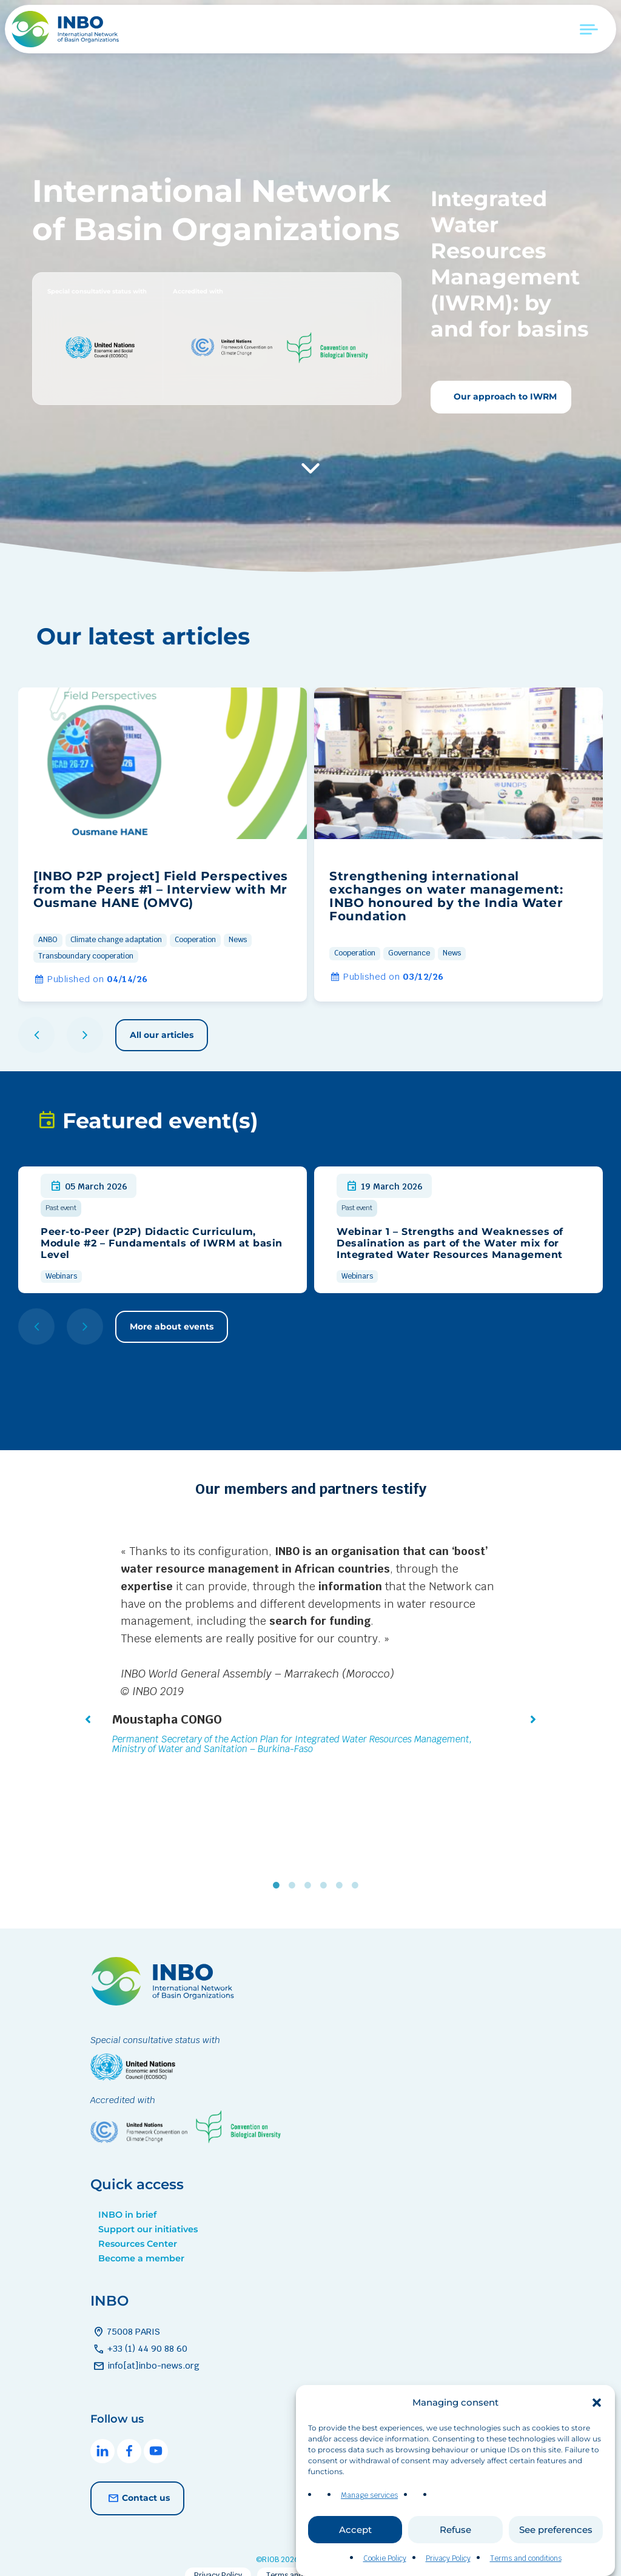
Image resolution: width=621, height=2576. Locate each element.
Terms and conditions (526, 2564)
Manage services (369, 2501)
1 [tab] (279, 1868)
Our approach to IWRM (504, 396)
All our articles (161, 1034)
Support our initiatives (148, 2211)
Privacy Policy (448, 2564)
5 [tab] (342, 1868)
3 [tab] (310, 1868)
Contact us (137, 2480)
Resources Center (137, 2226)
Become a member (141, 2240)
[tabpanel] (310, 1651)
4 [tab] (326, 1868)
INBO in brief (127, 2197)
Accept (355, 2534)
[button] (597, 2407)
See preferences (555, 2534)
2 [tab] (295, 1868)
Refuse (455, 2534)
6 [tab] (358, 1868)
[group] (162, 844)
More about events (171, 1326)
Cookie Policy (384, 2564)
